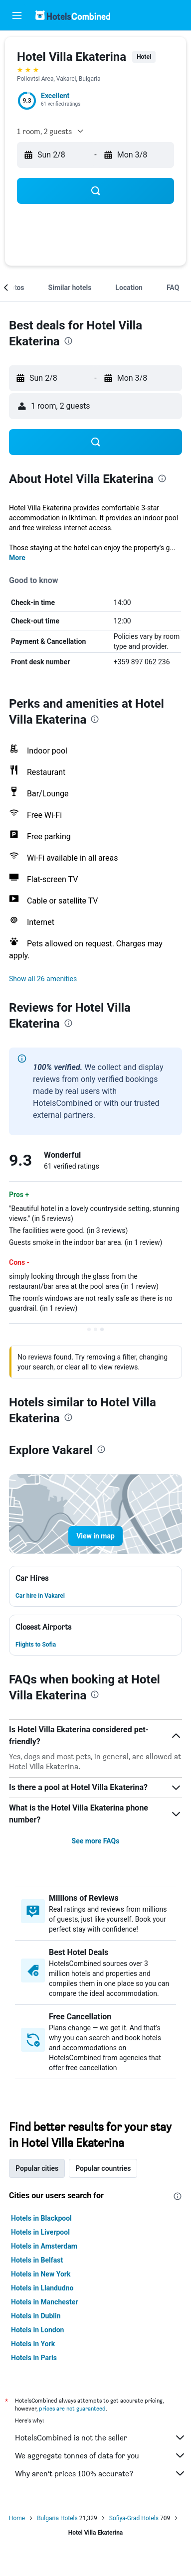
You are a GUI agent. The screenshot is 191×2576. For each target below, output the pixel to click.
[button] (17, 15)
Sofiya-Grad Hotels (134, 2518)
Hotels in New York (40, 2274)
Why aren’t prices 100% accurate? (100, 2473)
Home (17, 2518)
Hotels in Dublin (36, 2316)
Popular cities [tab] (36, 2168)
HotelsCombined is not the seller (100, 2437)
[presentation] (68, 340)
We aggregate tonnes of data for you (100, 2455)
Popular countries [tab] (103, 2168)
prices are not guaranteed (72, 2408)
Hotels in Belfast (37, 2260)
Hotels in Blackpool (41, 2218)
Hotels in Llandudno (42, 2288)
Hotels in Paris (34, 2358)
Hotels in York (33, 2344)
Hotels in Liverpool (40, 2232)
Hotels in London (37, 2330)
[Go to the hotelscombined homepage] (73, 15)
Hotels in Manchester (44, 2302)
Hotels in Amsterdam (44, 2246)
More (17, 558)
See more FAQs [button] (96, 1841)
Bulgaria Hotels (57, 2518)
